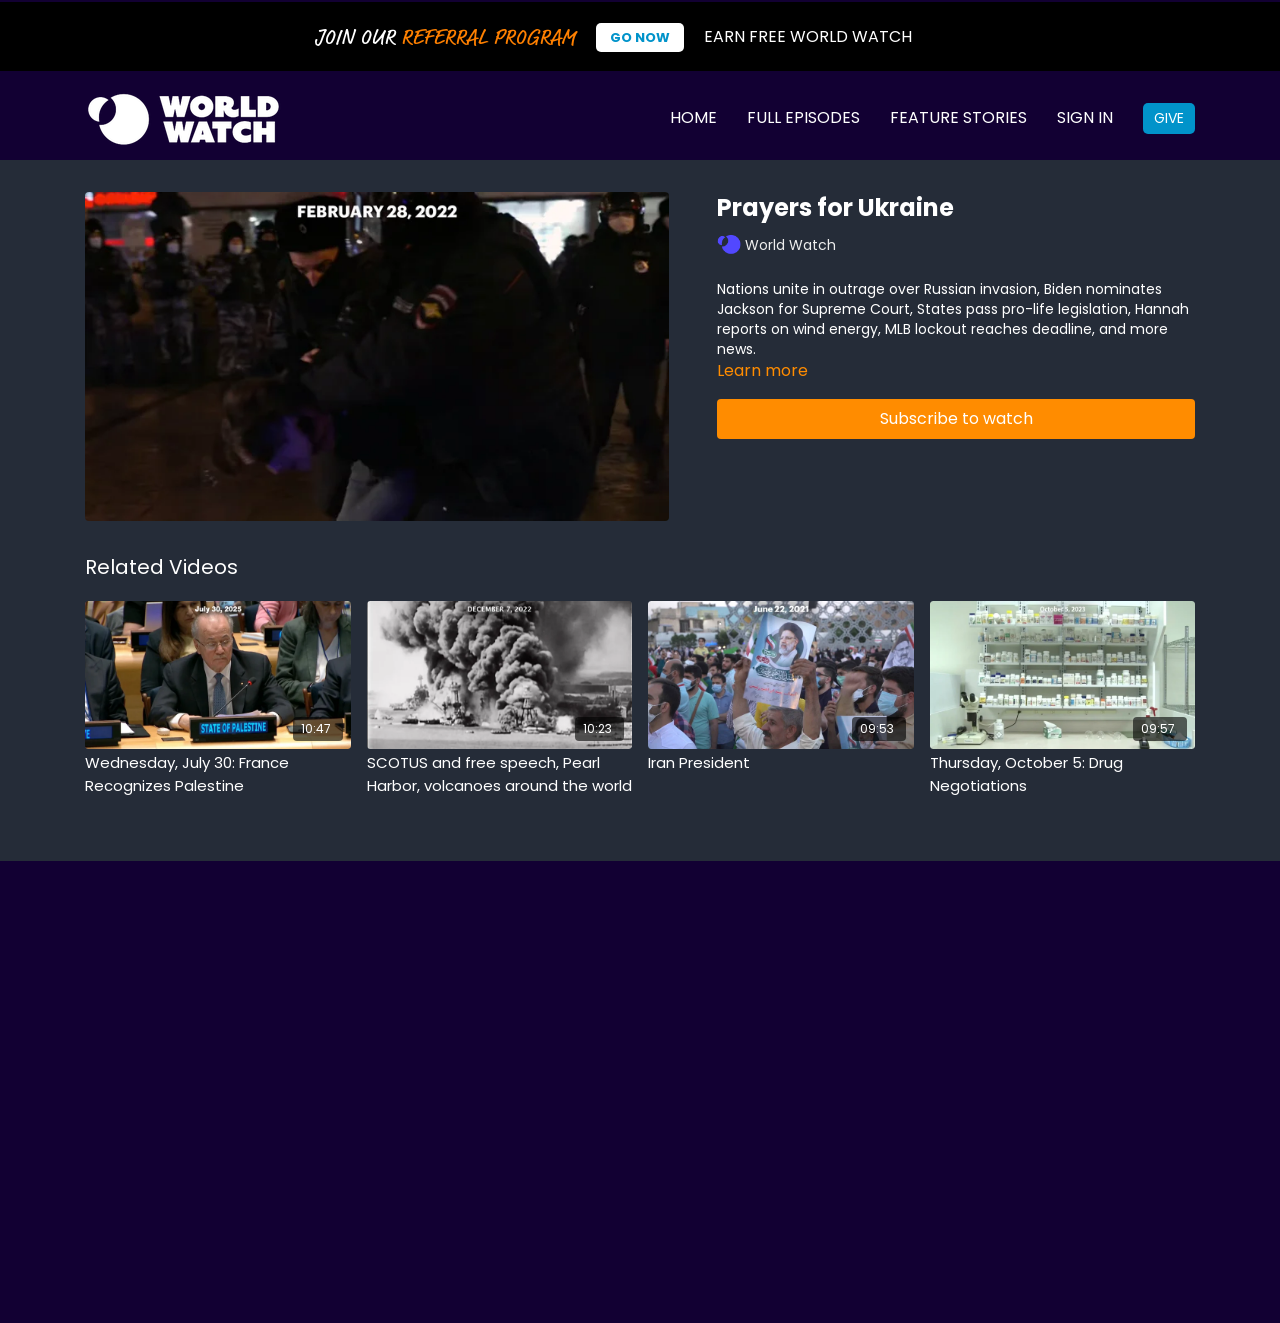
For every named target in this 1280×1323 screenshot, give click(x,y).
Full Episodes (803, 117)
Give (1169, 118)
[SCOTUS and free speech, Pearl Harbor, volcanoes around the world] (500, 774)
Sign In (1085, 117)
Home (693, 117)
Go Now (640, 37)
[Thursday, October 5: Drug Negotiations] (1063, 774)
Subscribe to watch (956, 418)
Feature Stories (958, 117)
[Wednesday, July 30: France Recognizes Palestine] (218, 774)
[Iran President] (781, 763)
